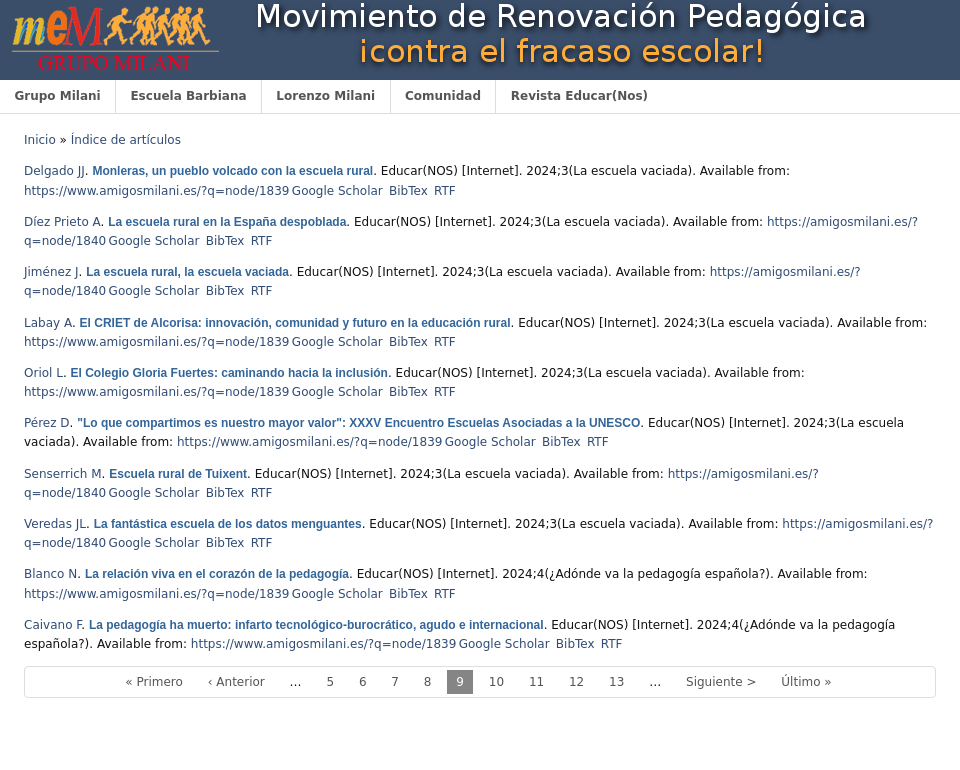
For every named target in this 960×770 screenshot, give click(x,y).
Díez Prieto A (62, 222)
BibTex (408, 191)
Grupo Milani (57, 96)
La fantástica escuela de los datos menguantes (228, 524)
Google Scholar (337, 191)
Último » (806, 682)
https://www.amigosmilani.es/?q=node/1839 (156, 191)
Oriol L (43, 373)
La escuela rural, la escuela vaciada (187, 272)
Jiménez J (51, 272)
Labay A (48, 323)
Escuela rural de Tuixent (178, 474)
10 (496, 682)
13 (616, 682)
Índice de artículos (126, 140)
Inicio (40, 140)
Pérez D (47, 423)
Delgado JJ (54, 171)
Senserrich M (63, 474)
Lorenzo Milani (325, 96)
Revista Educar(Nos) (579, 96)
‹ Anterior (236, 682)
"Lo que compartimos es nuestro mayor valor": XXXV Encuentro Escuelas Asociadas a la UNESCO (358, 423)
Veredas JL (55, 524)
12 (576, 682)
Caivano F (52, 625)
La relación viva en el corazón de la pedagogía (217, 574)
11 (536, 682)
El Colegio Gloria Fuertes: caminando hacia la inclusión (229, 373)
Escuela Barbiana (188, 96)
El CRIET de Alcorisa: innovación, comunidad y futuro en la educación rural (295, 323)
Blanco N (50, 574)
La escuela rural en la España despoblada (227, 222)
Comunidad (443, 96)
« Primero (154, 682)
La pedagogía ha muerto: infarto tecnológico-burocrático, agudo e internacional (316, 625)
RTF (445, 191)
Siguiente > (721, 682)
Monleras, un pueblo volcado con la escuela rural (232, 171)
